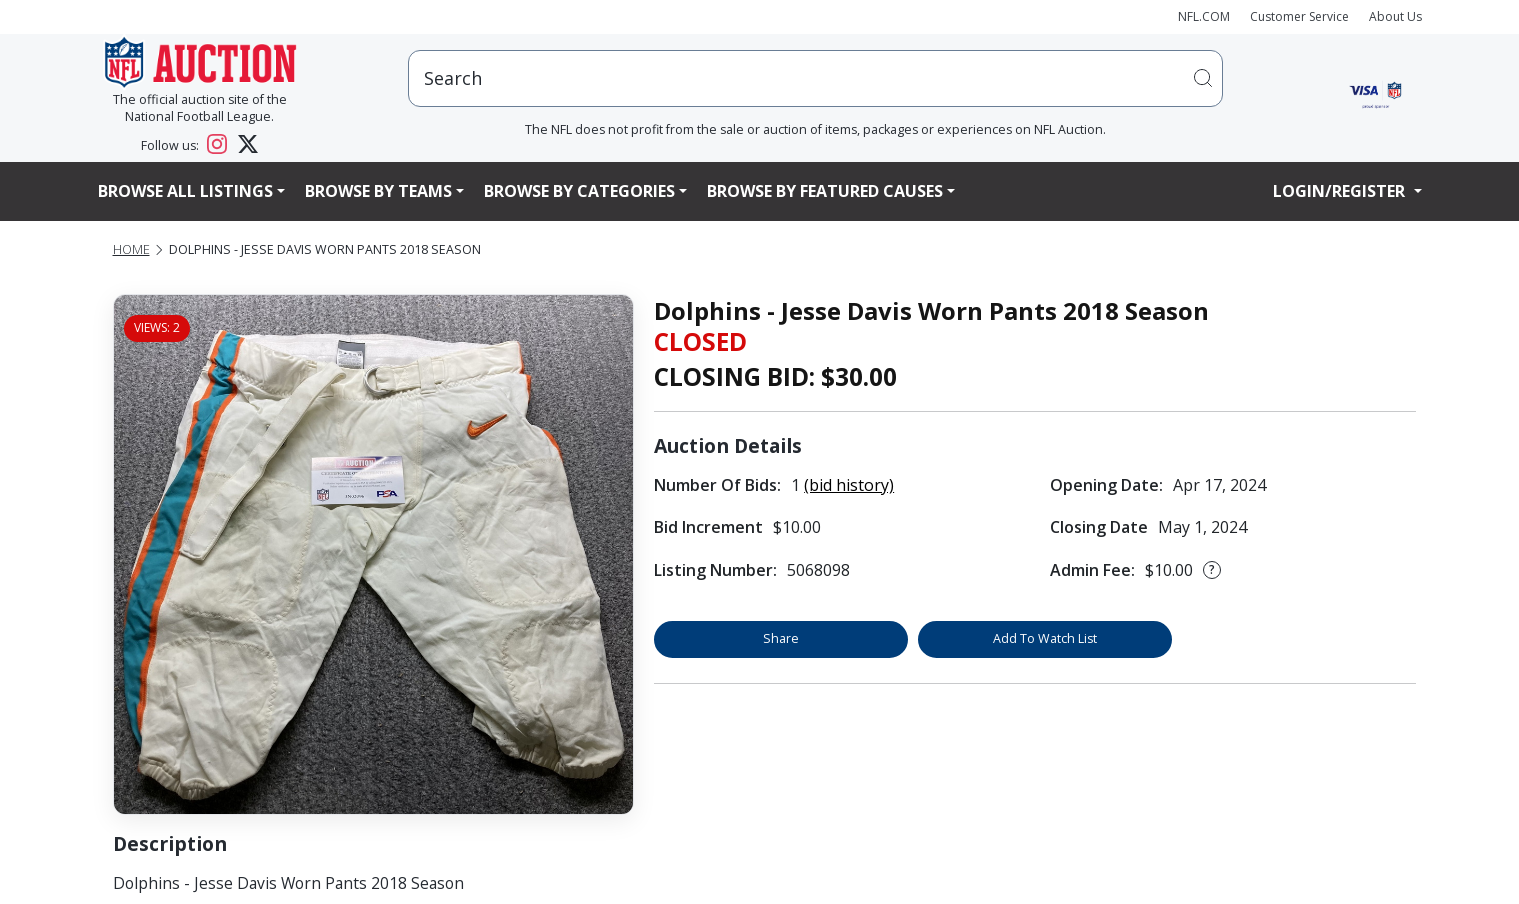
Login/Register (1341, 191)
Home (131, 249)
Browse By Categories (579, 191)
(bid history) (849, 485)
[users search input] (815, 78)
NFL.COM (1204, 16)
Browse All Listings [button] (185, 191)
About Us (1395, 16)
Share (781, 638)
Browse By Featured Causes (825, 191)
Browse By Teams (378, 191)
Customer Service (1299, 16)
